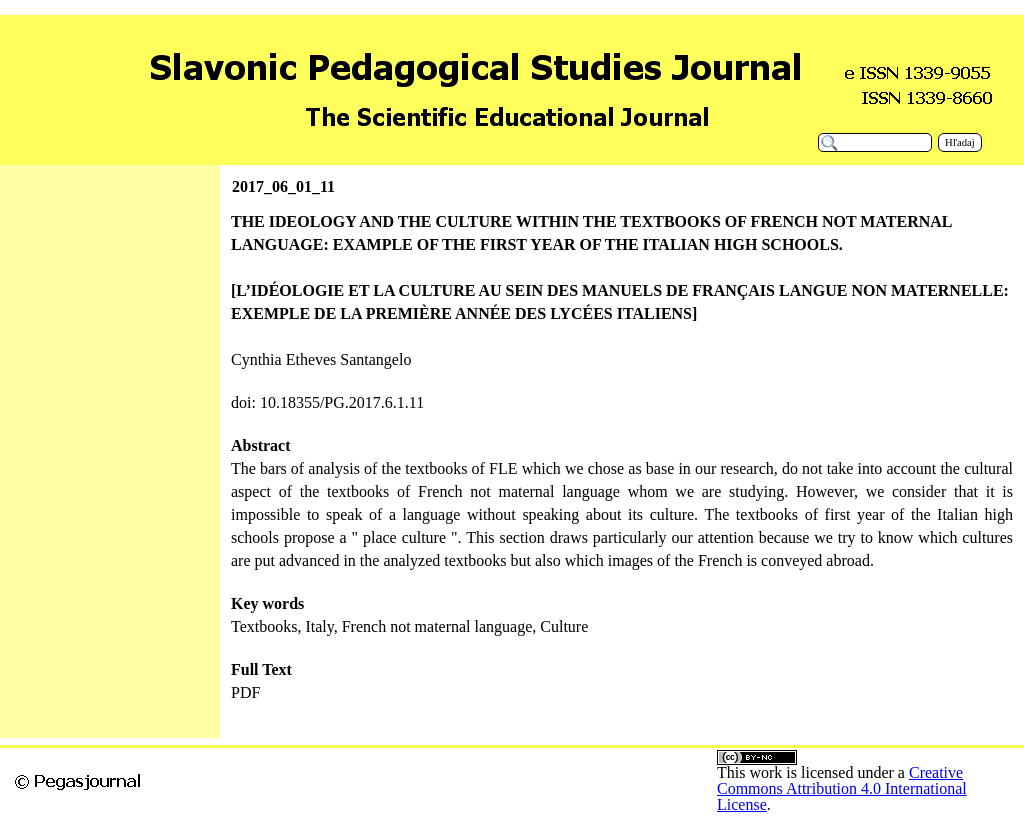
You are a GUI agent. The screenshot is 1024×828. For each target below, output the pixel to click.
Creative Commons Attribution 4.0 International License (842, 788)
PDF (245, 692)
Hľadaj (960, 142)
